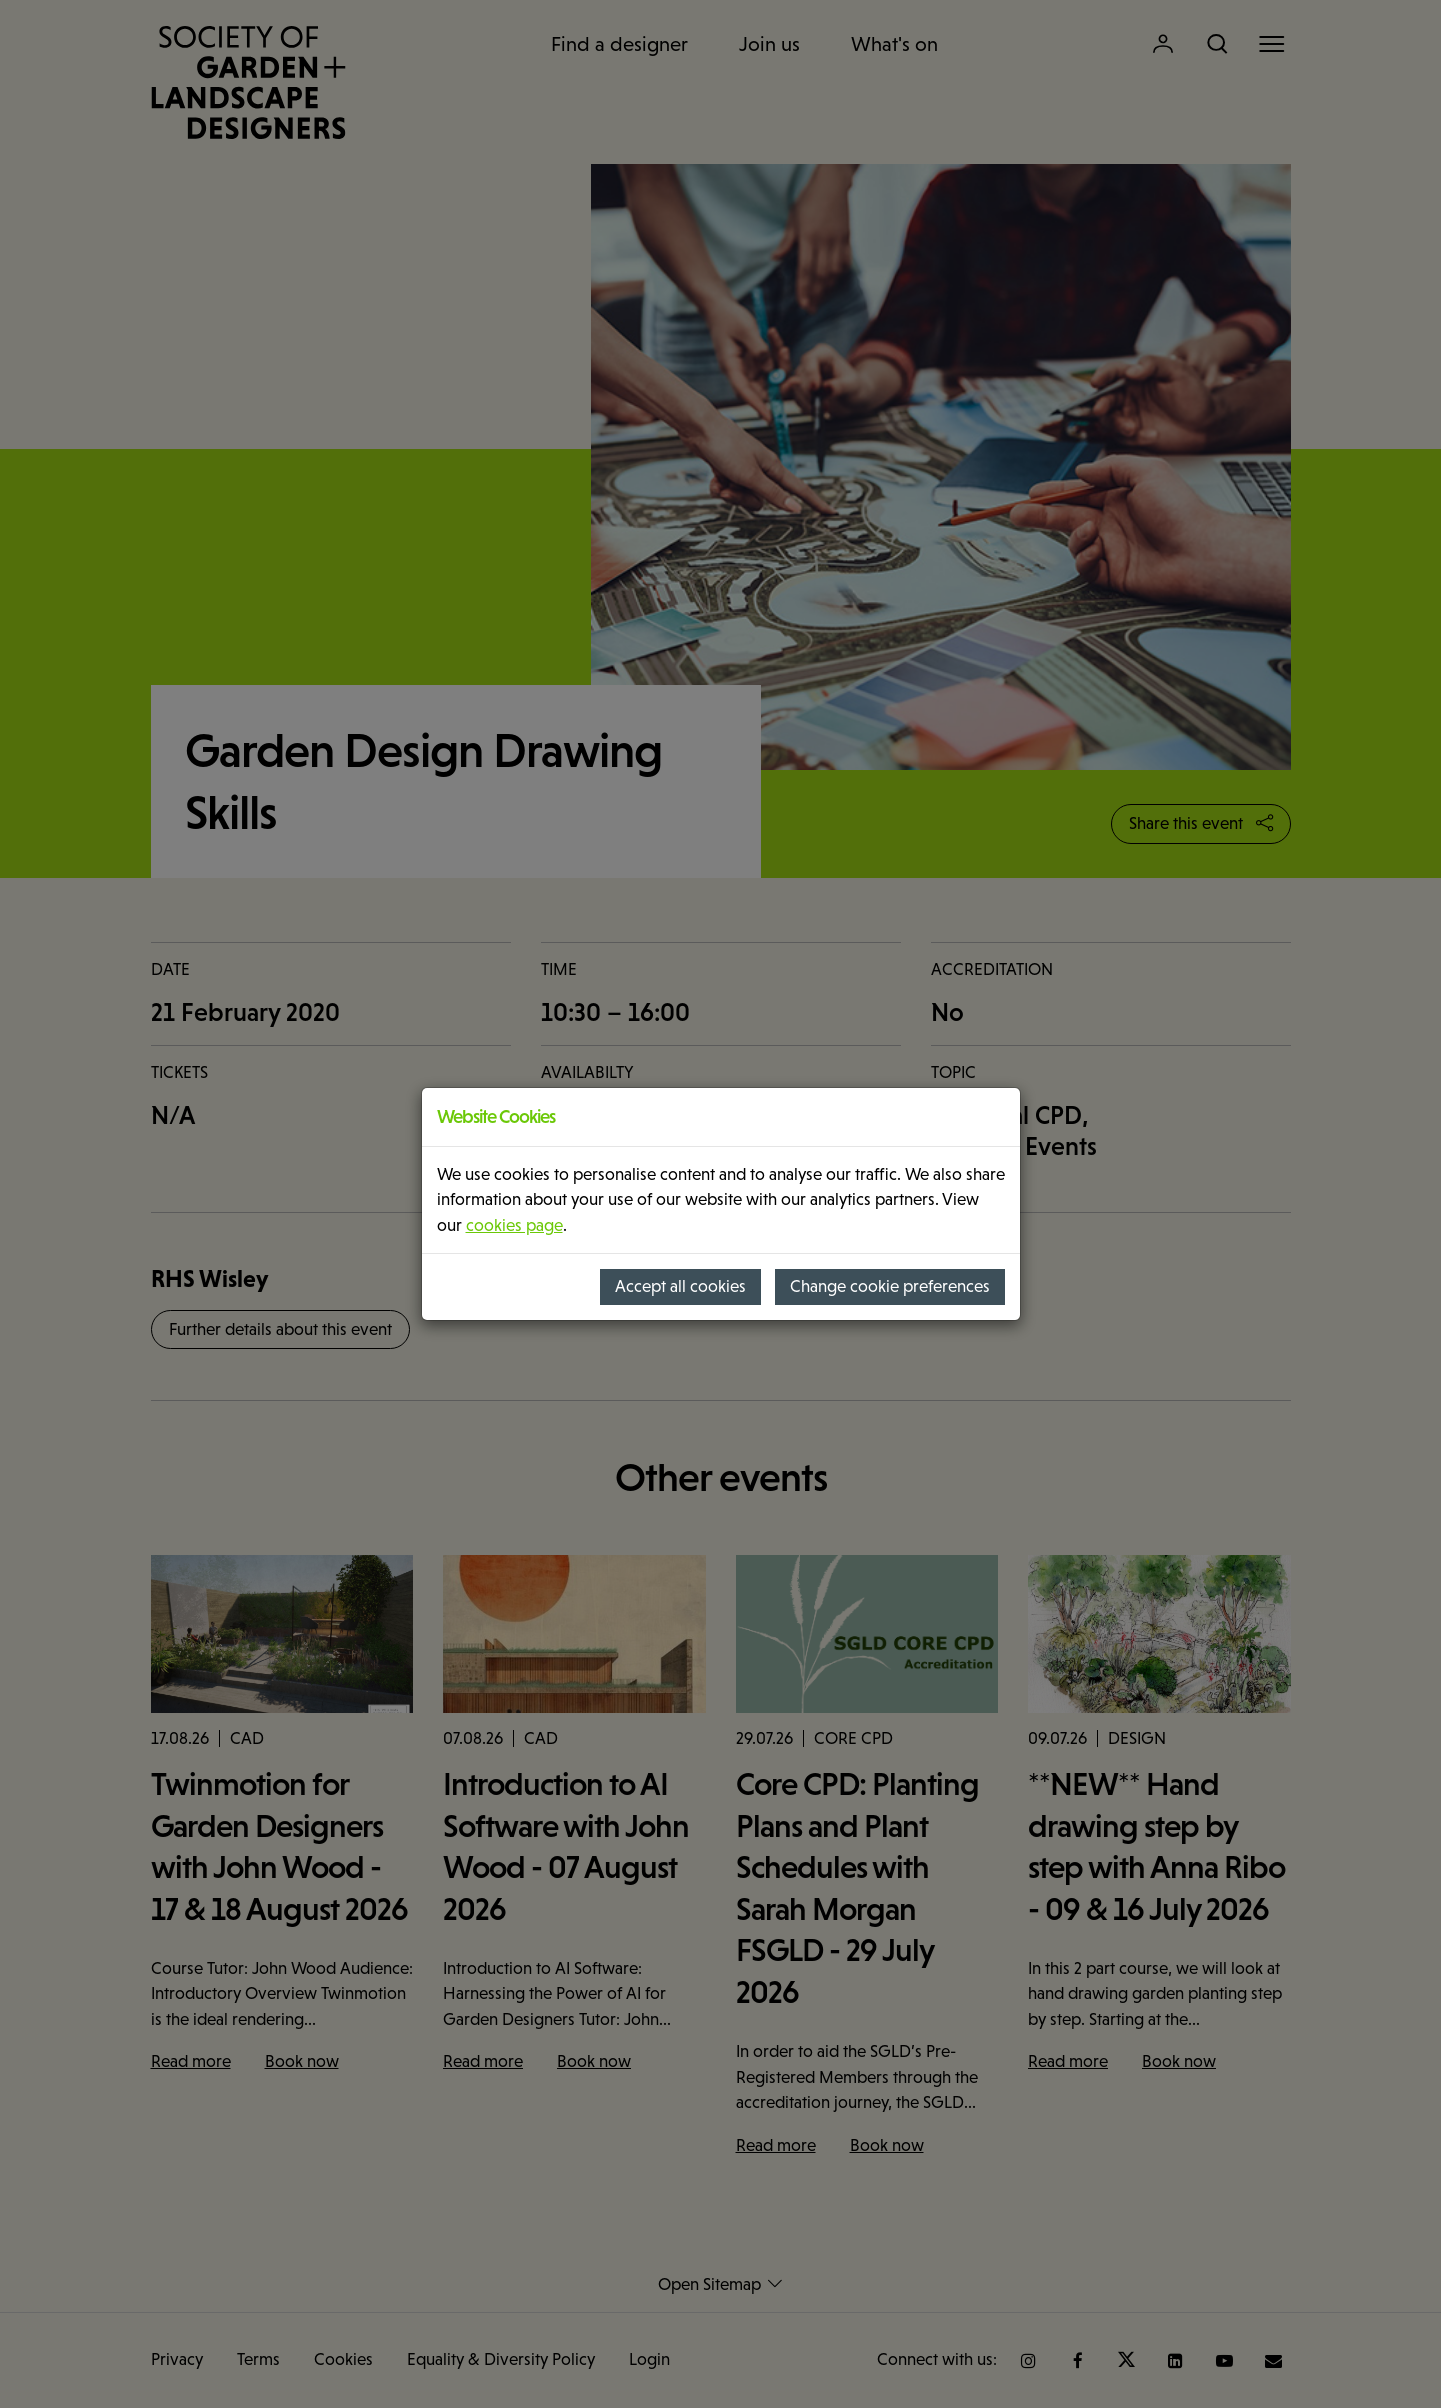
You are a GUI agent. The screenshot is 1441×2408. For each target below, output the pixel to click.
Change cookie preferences (890, 1286)
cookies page (514, 1225)
